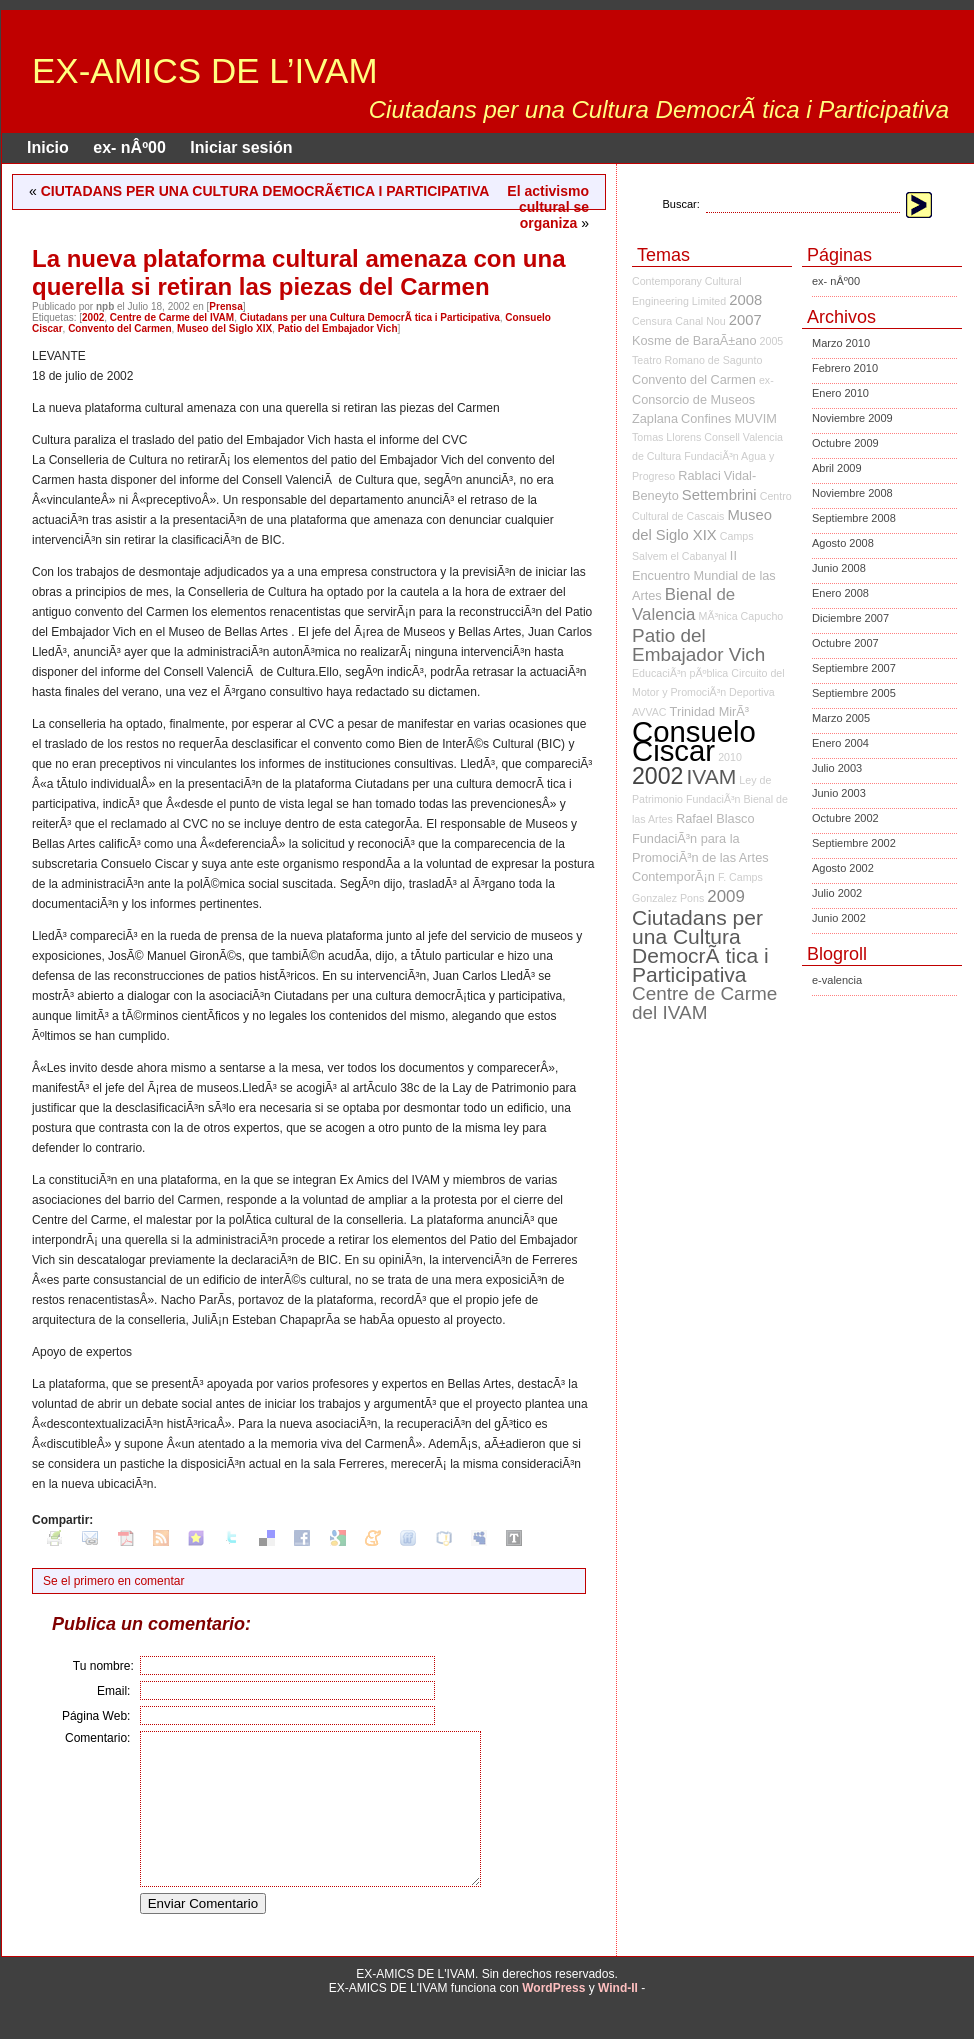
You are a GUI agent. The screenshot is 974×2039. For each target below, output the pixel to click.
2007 (745, 320)
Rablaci (699, 475)
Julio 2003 (837, 768)
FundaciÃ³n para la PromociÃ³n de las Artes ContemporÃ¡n (700, 857)
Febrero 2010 (845, 368)
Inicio (48, 147)
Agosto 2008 (843, 543)
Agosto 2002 (843, 868)
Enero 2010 (840, 393)
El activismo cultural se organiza (548, 207)
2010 (730, 757)
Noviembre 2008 (852, 493)
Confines (706, 418)
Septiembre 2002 (854, 843)
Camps (737, 536)
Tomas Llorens (666, 437)
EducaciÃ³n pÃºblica (680, 673)
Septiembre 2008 (854, 518)
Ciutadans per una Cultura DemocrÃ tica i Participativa (370, 317)
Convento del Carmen (119, 328)
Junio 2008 (839, 568)
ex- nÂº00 (129, 147)
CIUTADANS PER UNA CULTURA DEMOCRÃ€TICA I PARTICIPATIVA (265, 191)
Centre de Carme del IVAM (172, 317)
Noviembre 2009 (852, 418)
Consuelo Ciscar (694, 741)
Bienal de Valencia (683, 604)
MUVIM (755, 418)
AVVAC (649, 712)
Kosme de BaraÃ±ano (694, 340)
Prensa (225, 306)
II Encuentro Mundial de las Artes (704, 575)
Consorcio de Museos (693, 399)
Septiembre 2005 (854, 693)
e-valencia (837, 980)
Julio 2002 (837, 893)
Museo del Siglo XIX (224, 328)
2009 (726, 896)
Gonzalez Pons (668, 898)
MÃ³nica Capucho (741, 616)
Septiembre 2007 (854, 668)
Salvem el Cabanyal (679, 556)
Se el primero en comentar (113, 1581)
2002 (93, 317)
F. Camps (740, 877)
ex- (766, 380)
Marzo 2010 (841, 343)
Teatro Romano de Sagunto (697, 360)
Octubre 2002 (845, 818)
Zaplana (655, 418)
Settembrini (719, 495)
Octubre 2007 (845, 643)
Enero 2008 (840, 593)
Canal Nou (700, 321)
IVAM (711, 776)
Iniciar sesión (241, 147)
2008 (745, 300)
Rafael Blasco (715, 818)
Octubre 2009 (845, 443)
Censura (652, 321)
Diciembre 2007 (850, 618)
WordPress (553, 2018)
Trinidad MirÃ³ (709, 711)
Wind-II (618, 2018)
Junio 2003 (839, 793)
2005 (772, 341)
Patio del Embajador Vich (338, 328)
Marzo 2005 (841, 718)
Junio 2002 (839, 918)
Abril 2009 (837, 468)
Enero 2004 (840, 743)
